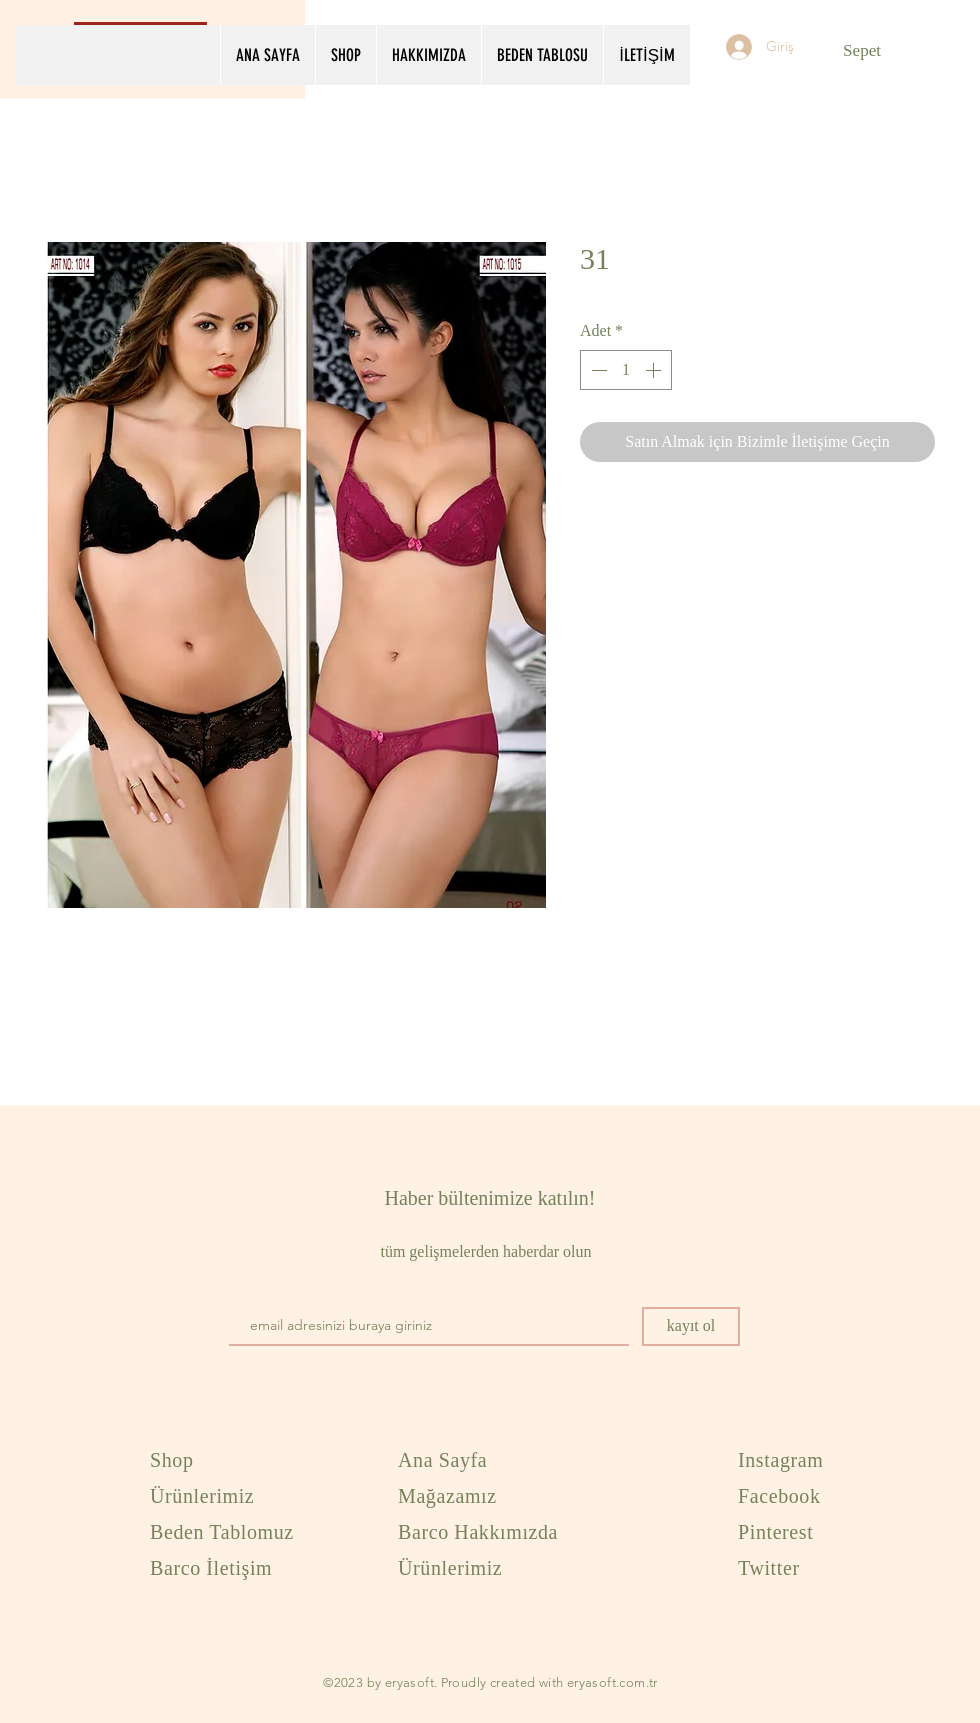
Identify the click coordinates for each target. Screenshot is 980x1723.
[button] (874, 50)
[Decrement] (597, 370)
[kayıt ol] (691, 1326)
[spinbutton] (626, 370)
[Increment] (655, 370)
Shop (172, 1460)
